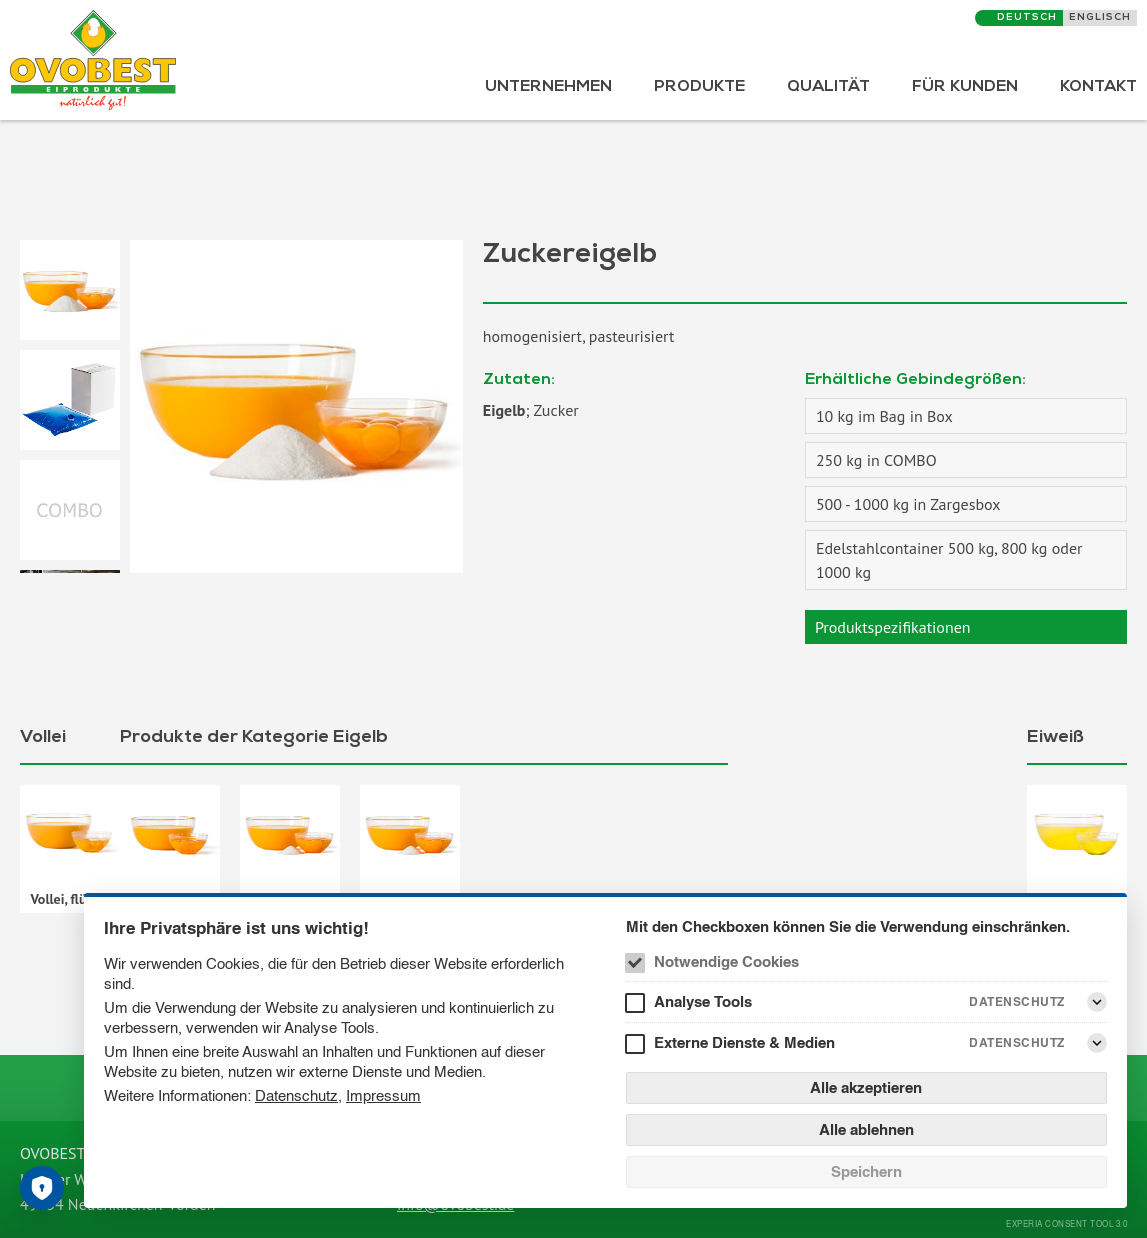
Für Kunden (965, 88)
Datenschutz (296, 1095)
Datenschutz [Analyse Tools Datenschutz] (1017, 1001)
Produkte (699, 88)
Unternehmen (548, 88)
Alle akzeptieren (866, 1087)
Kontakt (1098, 88)
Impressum (383, 1095)
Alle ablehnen (866, 1129)
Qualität (828, 88)
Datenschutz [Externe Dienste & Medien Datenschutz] (1017, 1042)
